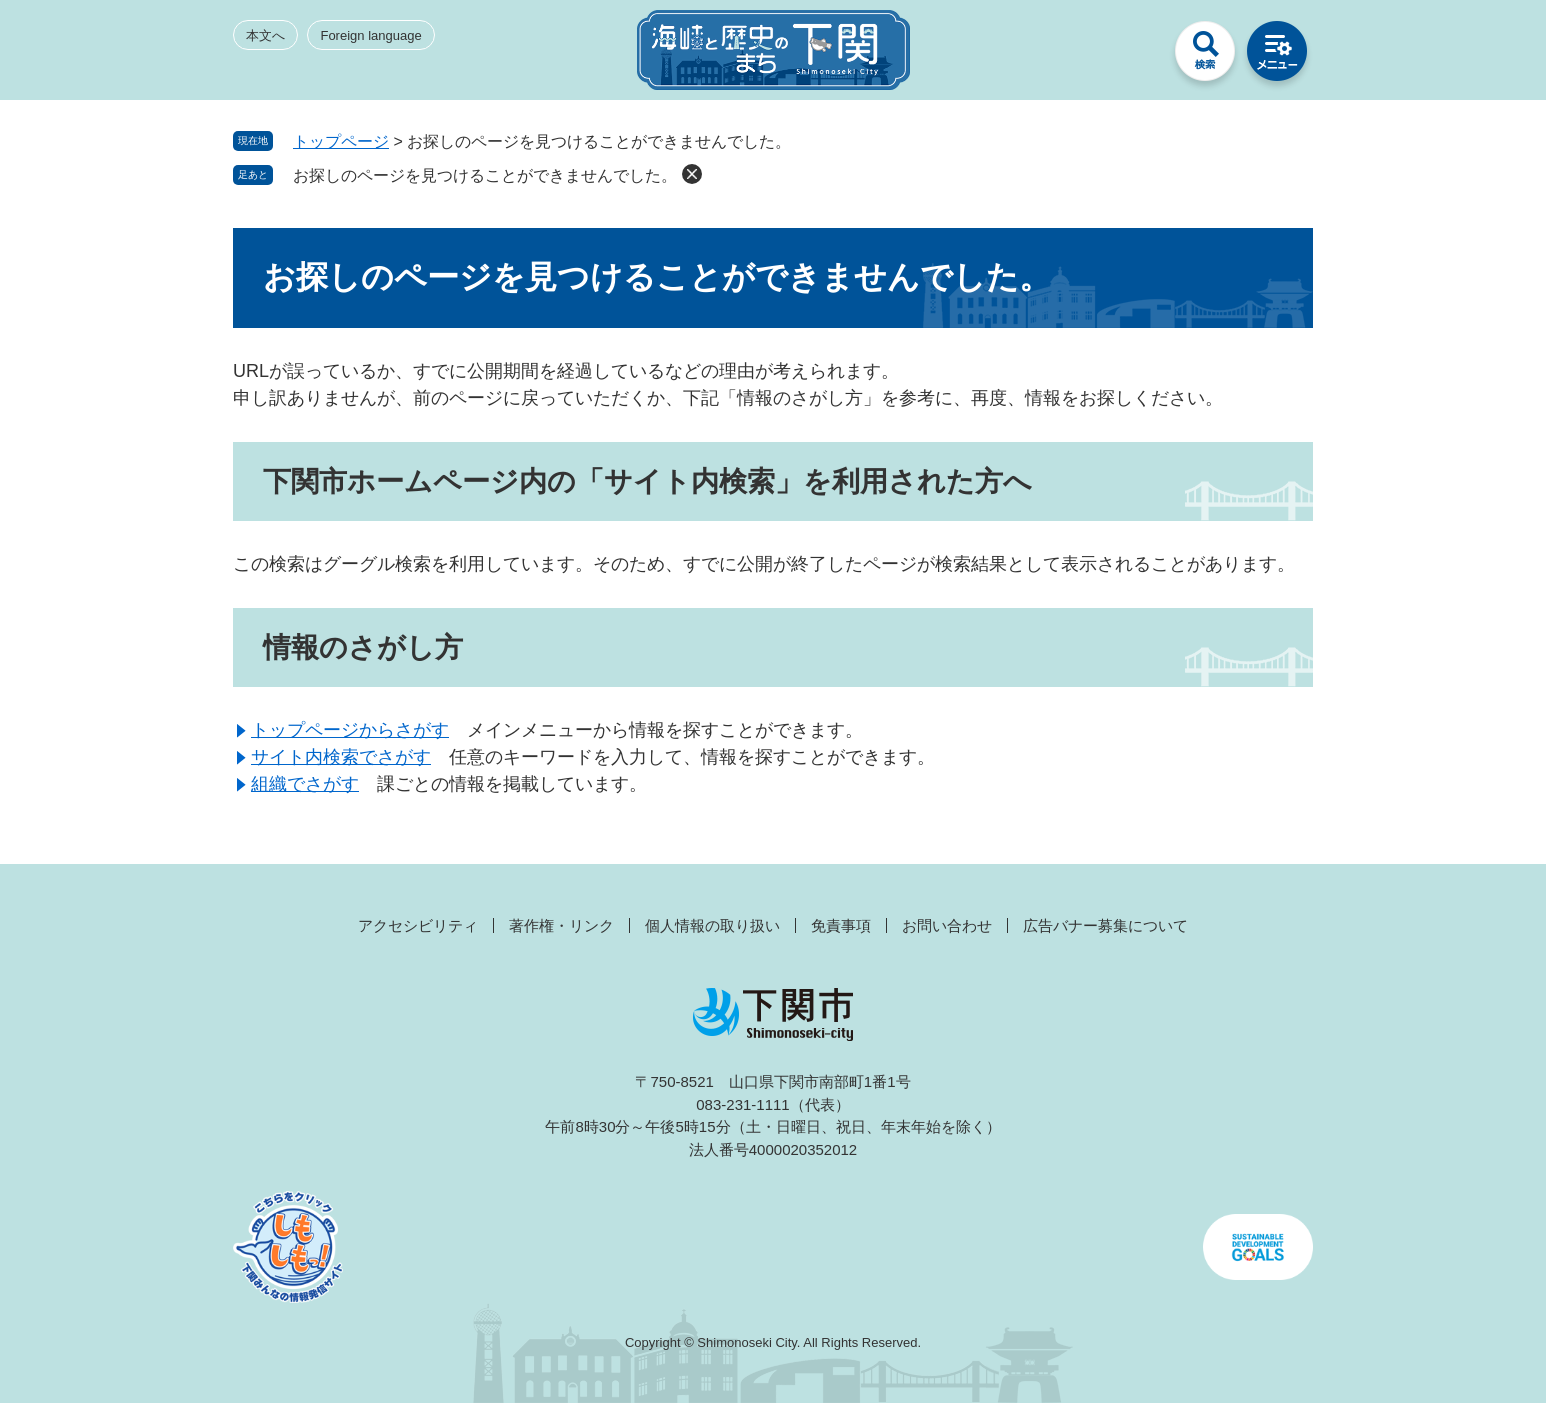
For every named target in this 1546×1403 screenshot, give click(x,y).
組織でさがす (305, 784)
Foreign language (370, 35)
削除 (692, 174)
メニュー (1277, 56)
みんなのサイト (1133, 56)
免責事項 (841, 925)
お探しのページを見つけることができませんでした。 (485, 175)
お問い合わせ (947, 925)
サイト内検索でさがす (341, 757)
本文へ (265, 35)
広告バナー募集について (1105, 925)
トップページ (341, 141)
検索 (1205, 56)
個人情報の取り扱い (712, 925)
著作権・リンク (561, 925)
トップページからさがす (350, 730)
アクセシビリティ (418, 925)
